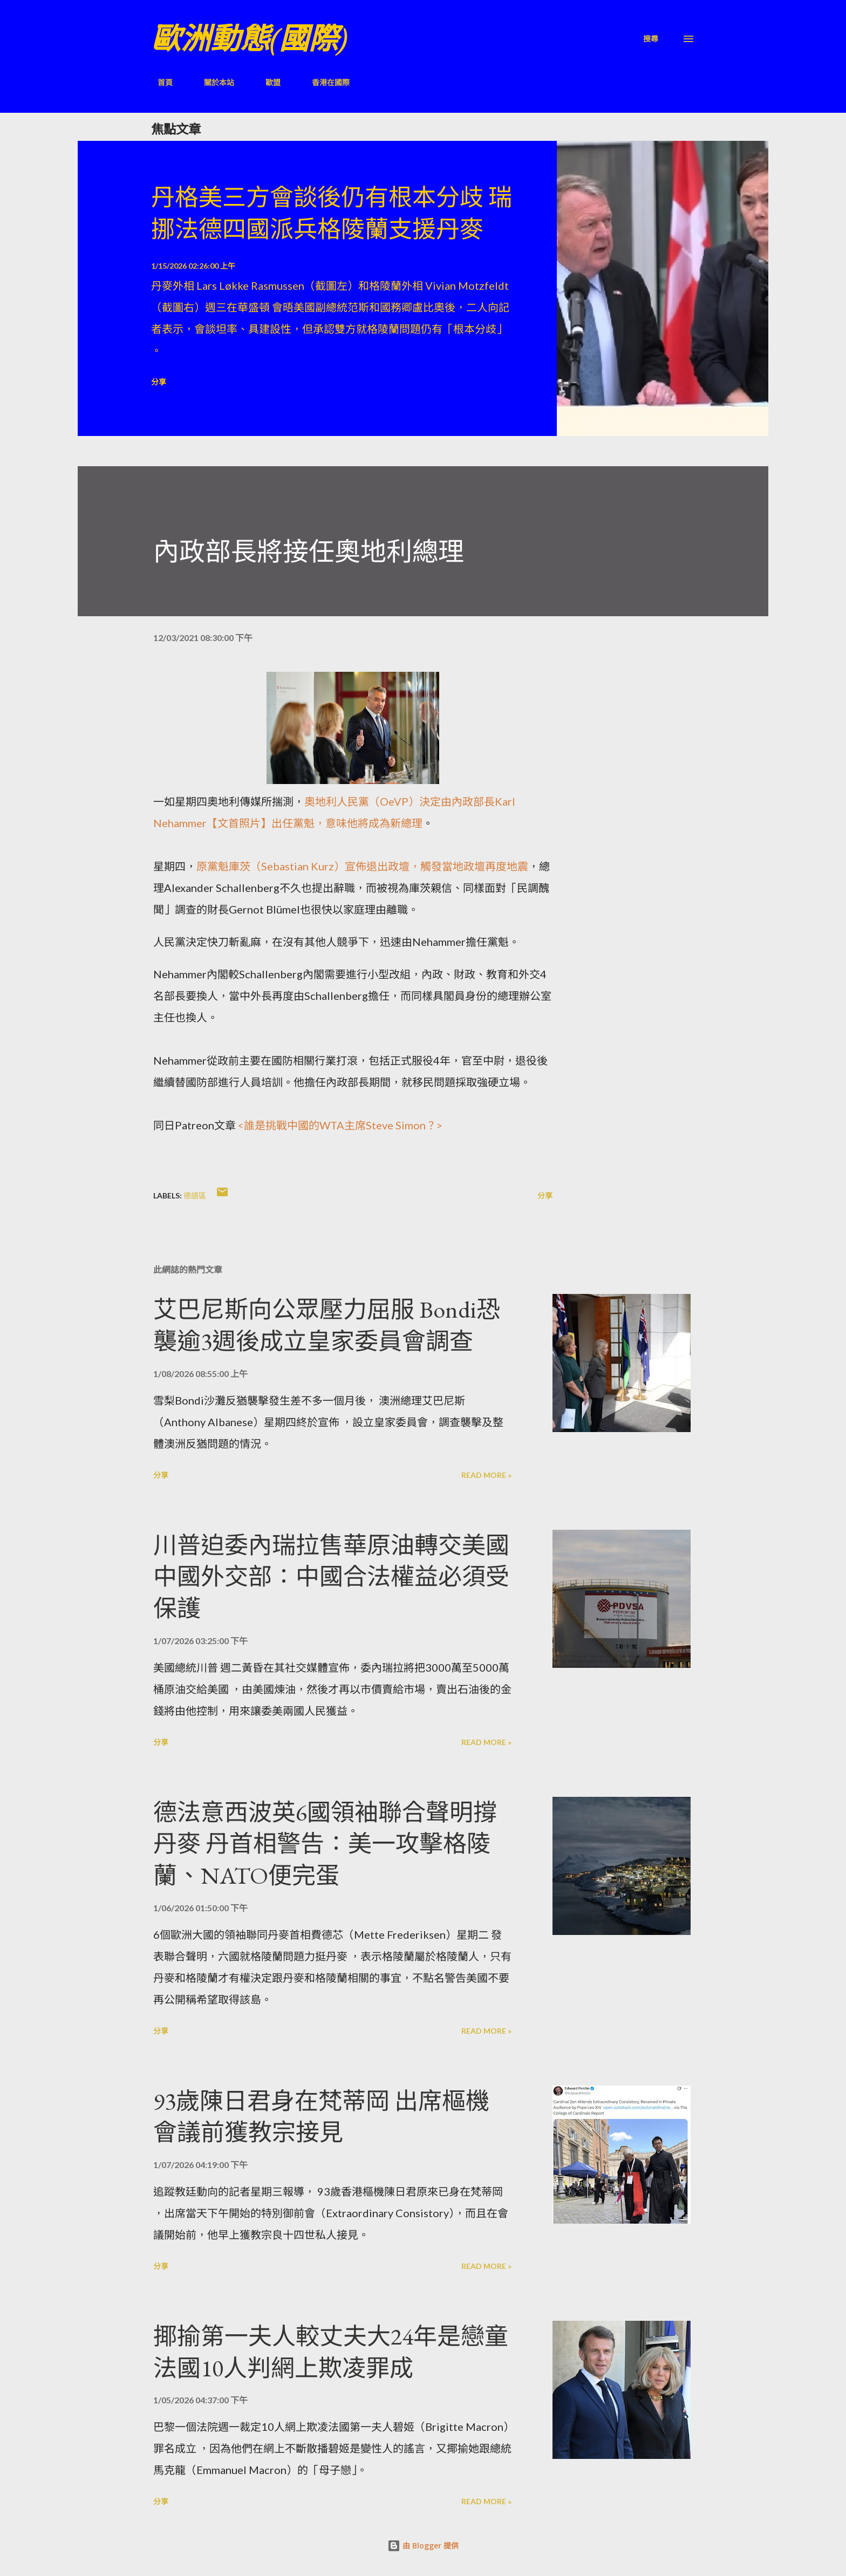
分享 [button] (158, 381)
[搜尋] (650, 38)
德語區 (194, 1195)
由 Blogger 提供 (423, 2545)
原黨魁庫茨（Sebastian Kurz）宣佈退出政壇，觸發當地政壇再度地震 (362, 866)
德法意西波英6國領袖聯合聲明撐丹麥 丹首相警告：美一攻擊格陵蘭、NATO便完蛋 (325, 1844)
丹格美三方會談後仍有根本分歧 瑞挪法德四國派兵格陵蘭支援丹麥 (331, 213)
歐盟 (266, 82)
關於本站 (212, 82)
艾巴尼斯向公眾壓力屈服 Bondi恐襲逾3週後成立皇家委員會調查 (326, 1325)
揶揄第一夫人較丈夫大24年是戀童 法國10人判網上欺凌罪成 (330, 2352)
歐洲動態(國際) (249, 38)
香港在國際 (324, 82)
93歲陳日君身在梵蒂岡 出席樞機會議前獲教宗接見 (321, 2117)
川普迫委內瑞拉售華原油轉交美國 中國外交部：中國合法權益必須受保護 (331, 1577)
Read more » (486, 1475)
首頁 (158, 82)
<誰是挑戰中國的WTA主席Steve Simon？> (340, 1125)
